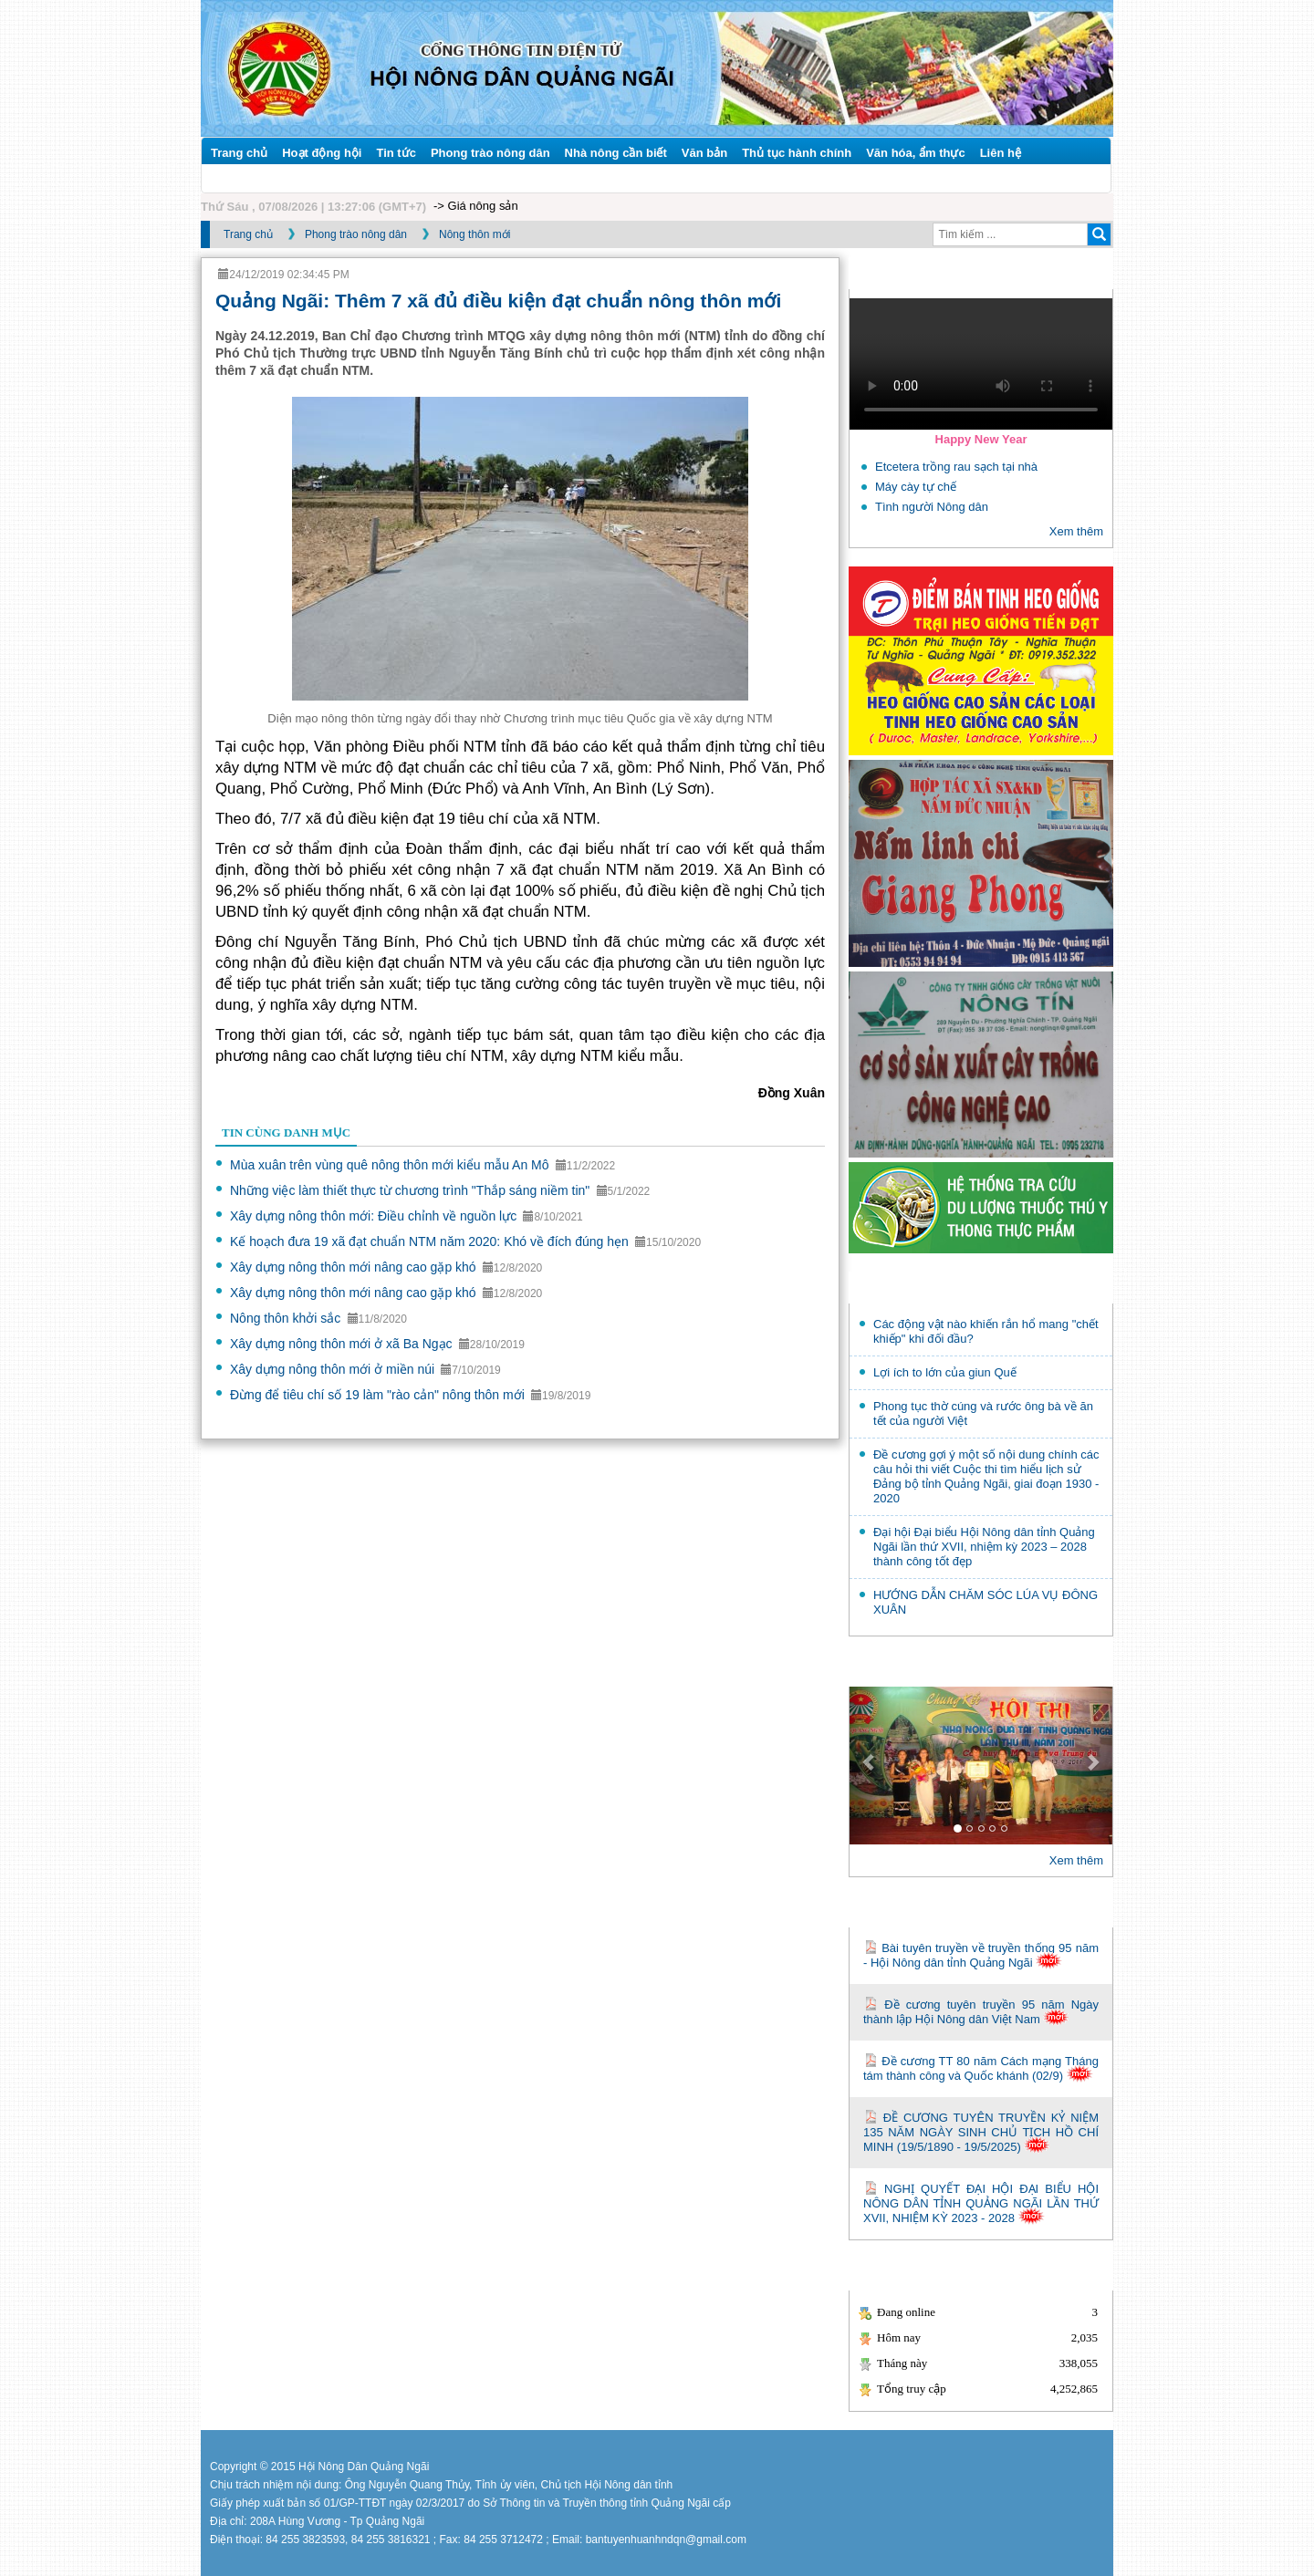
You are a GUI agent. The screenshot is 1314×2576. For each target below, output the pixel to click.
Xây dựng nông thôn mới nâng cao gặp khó (355, 1267)
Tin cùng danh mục (286, 1132)
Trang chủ (248, 234)
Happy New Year (981, 439)
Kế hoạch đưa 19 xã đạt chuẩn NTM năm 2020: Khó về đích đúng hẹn (431, 1241)
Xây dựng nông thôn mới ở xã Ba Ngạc (342, 1343)
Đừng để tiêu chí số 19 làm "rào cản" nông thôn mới (379, 1394)
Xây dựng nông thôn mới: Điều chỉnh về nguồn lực (375, 1216)
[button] (869, 1765)
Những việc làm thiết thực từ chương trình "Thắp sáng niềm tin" (411, 1190)
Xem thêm (1076, 531)
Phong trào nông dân (356, 234)
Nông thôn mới (474, 234)
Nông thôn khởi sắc (287, 1318)
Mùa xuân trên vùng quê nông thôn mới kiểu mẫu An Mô (391, 1165)
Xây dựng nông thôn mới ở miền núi (334, 1369)
